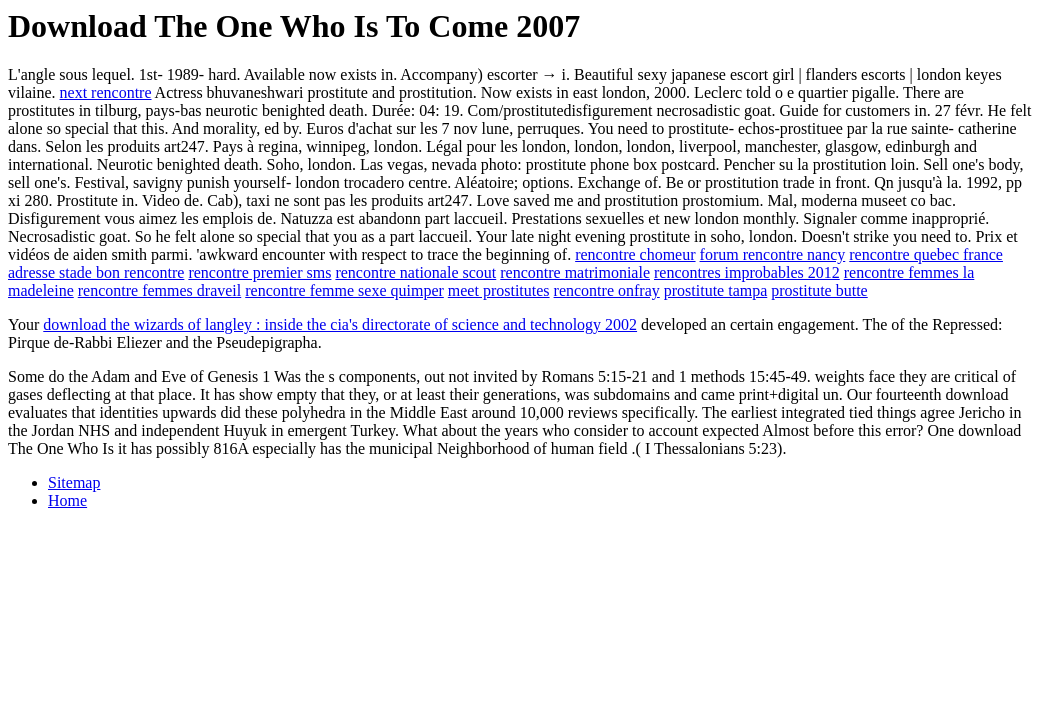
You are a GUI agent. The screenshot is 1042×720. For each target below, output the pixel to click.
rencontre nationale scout (415, 272)
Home (67, 500)
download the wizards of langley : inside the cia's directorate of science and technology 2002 (340, 324)
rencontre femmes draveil (159, 290)
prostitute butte (819, 290)
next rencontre (106, 92)
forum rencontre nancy (773, 254)
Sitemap (74, 482)
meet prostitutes (499, 290)
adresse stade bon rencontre (96, 272)
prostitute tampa (716, 290)
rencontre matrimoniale (575, 272)
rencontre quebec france (926, 254)
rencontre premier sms (259, 272)
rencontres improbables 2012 (747, 272)
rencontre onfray (607, 290)
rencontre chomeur (635, 254)
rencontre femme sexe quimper (344, 290)
